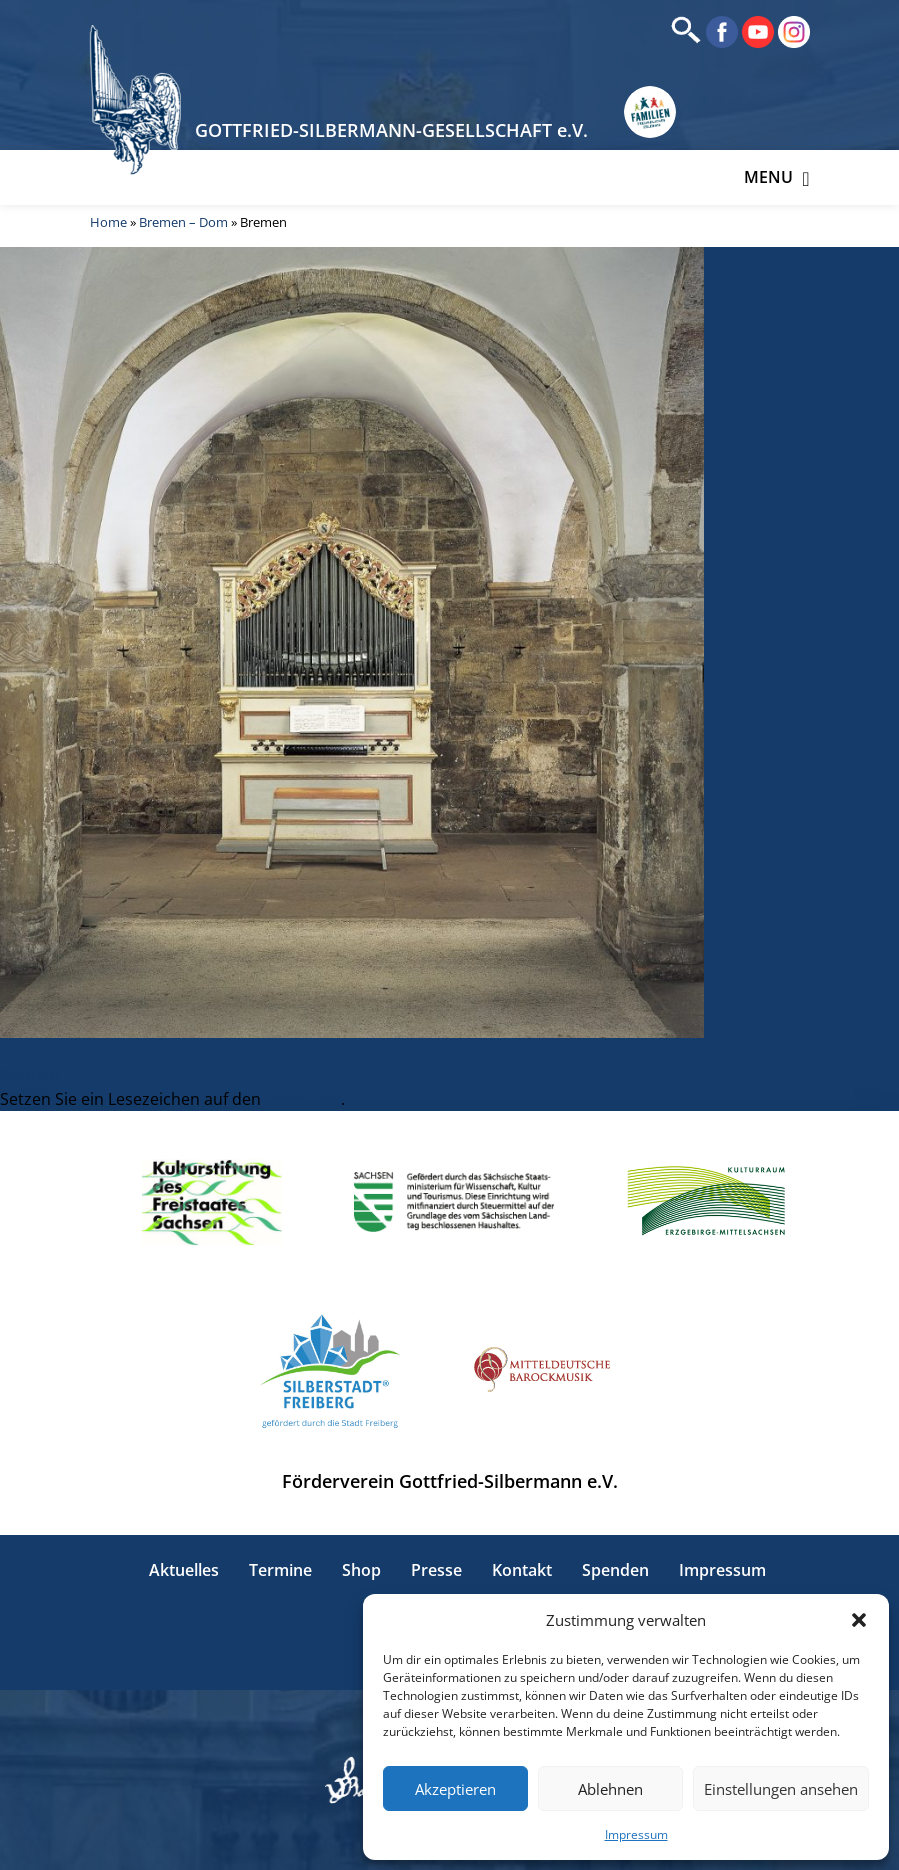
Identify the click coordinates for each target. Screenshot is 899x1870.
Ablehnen (610, 1789)
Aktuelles (184, 1570)
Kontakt (522, 1570)
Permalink (303, 1099)
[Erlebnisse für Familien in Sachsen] (650, 112)
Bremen (30, 1075)
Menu (776, 177)
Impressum (636, 1834)
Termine (280, 1570)
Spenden (615, 1570)
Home (108, 222)
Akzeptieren (455, 1789)
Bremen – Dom (183, 222)
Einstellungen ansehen (781, 1789)
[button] (859, 1620)
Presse (436, 1570)
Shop (361, 1570)
